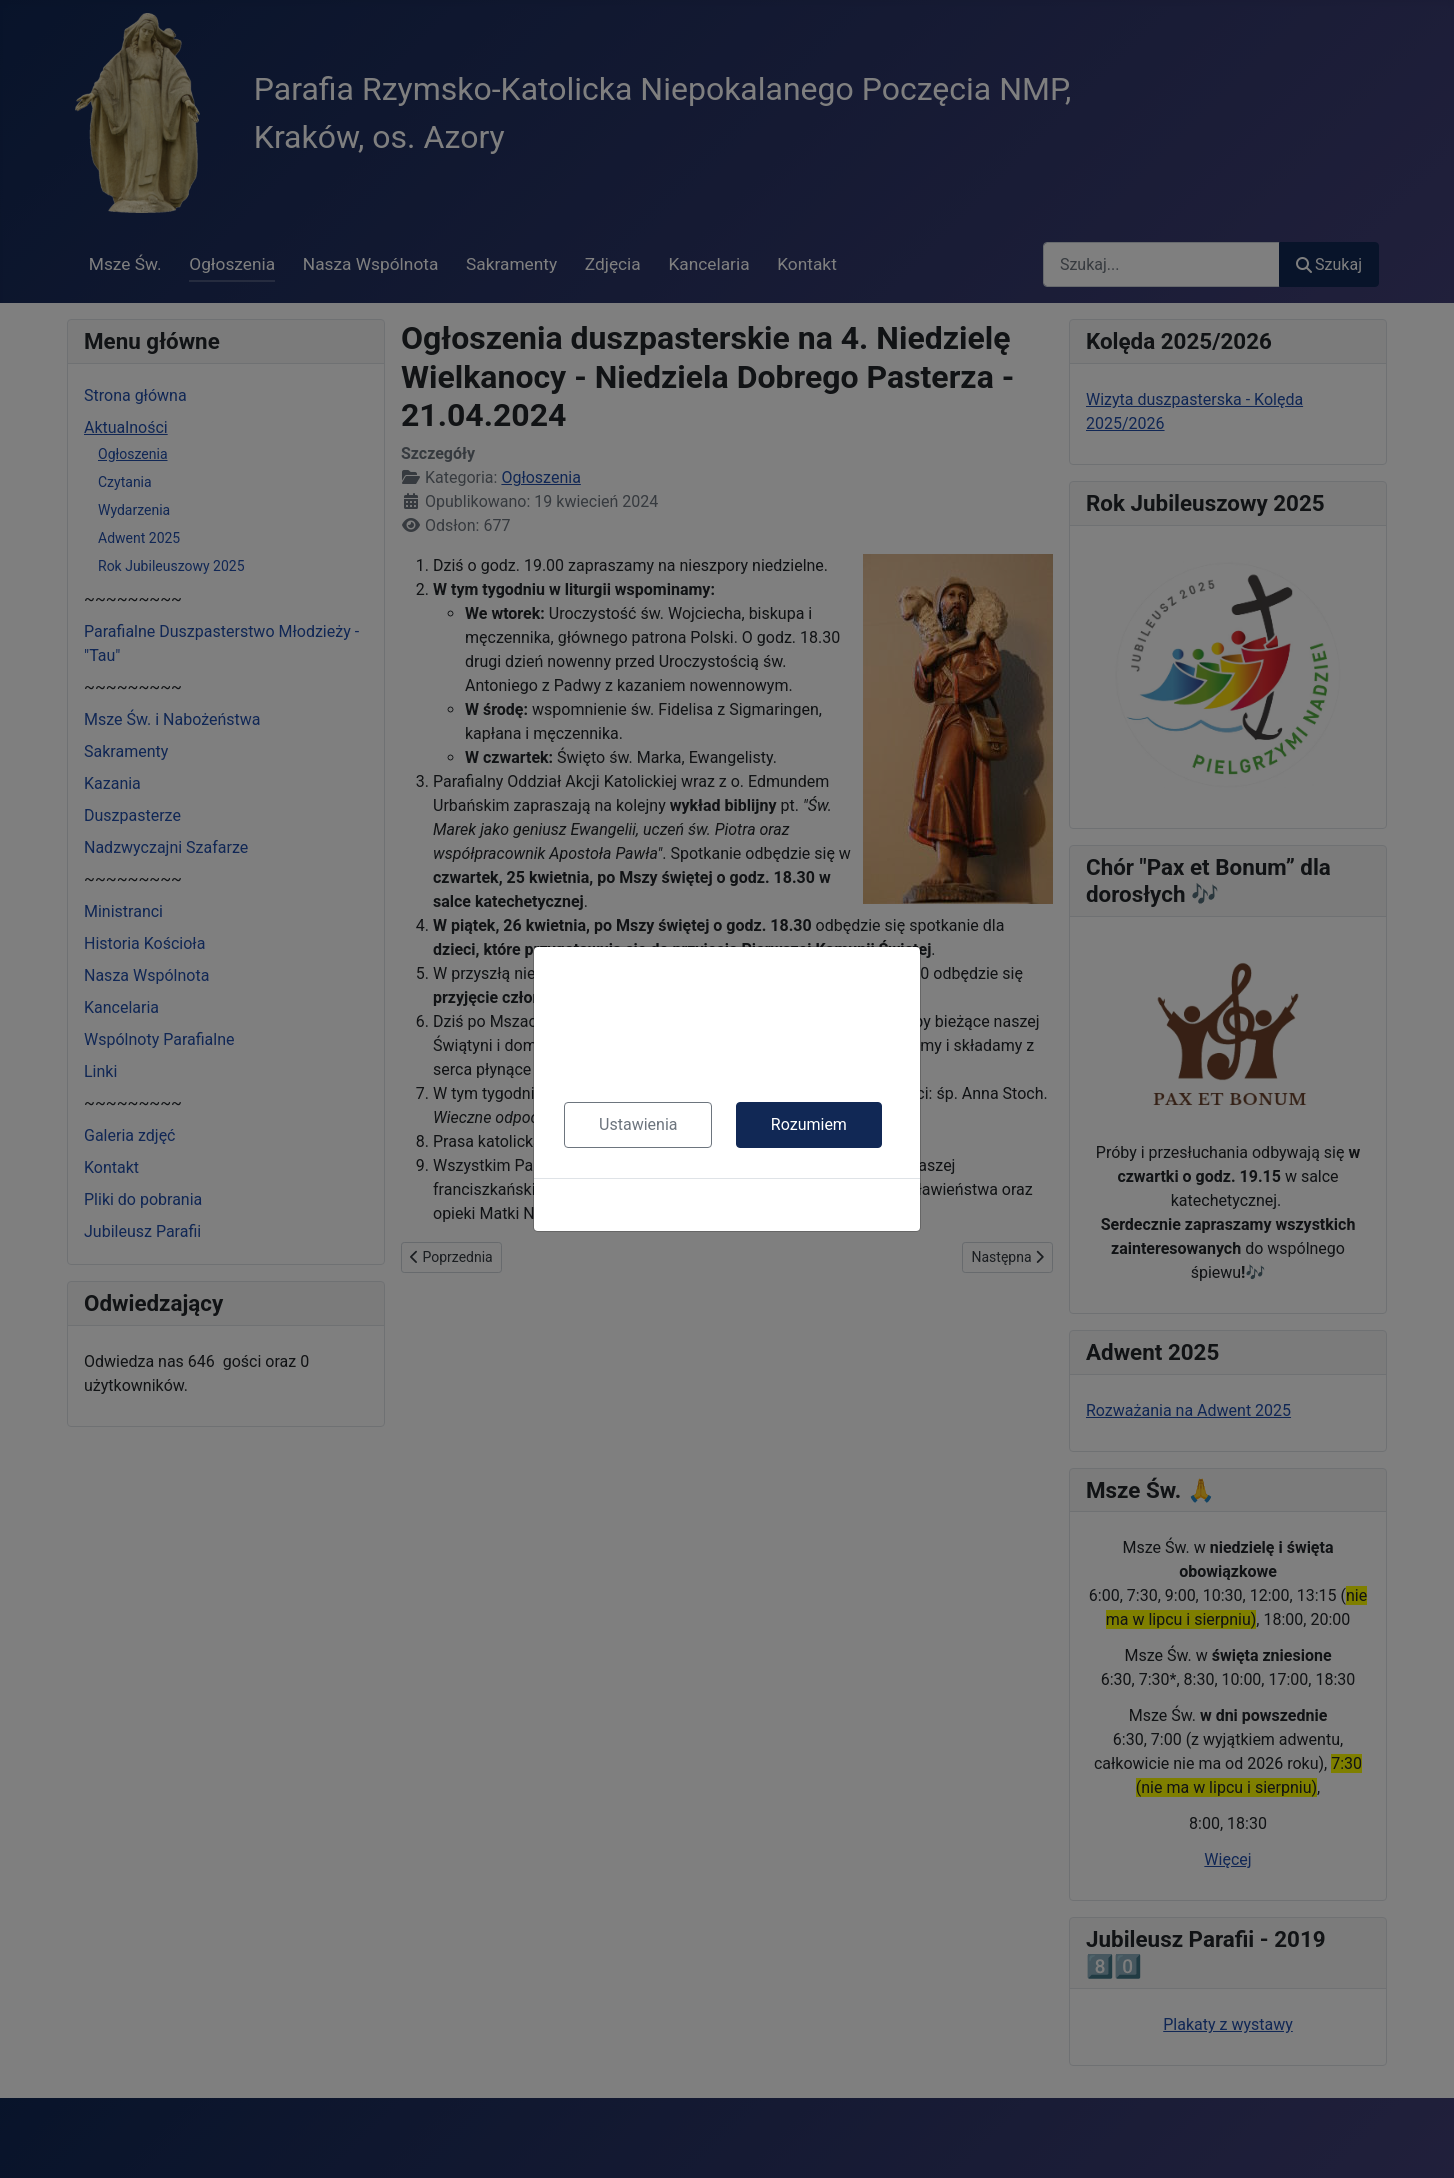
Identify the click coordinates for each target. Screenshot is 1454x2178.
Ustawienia (638, 1124)
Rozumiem (809, 1124)
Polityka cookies (727, 1204)
